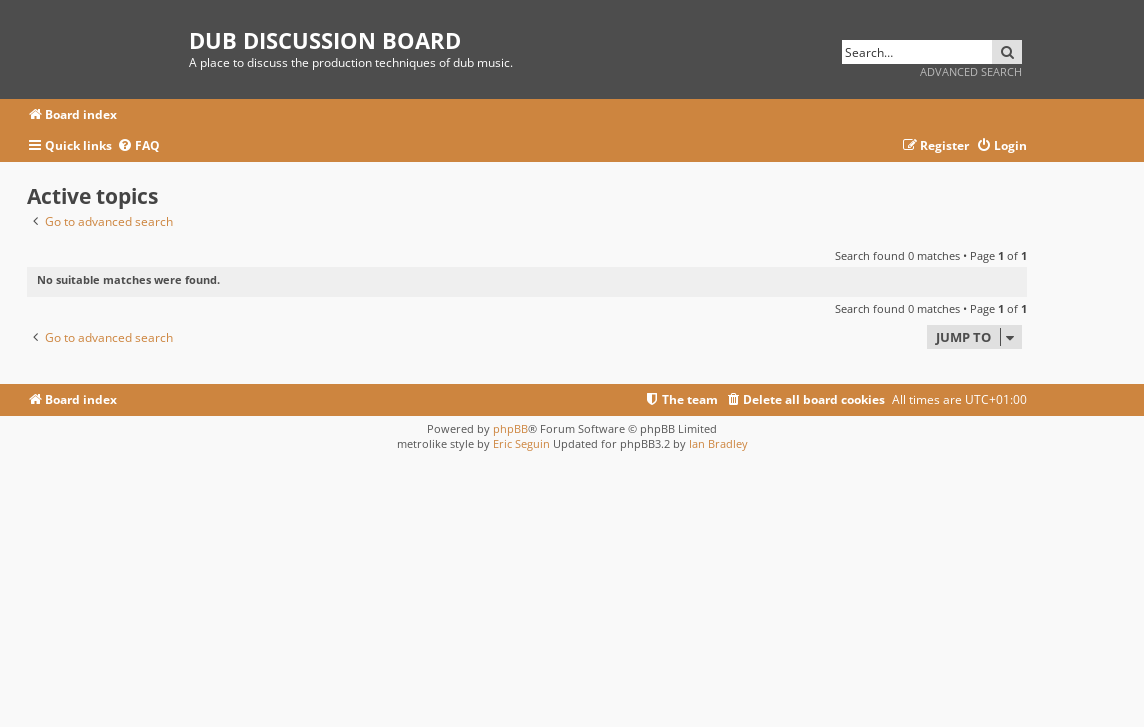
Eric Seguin (521, 443)
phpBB (510, 428)
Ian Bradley (718, 443)
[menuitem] (138, 146)
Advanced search (971, 71)
